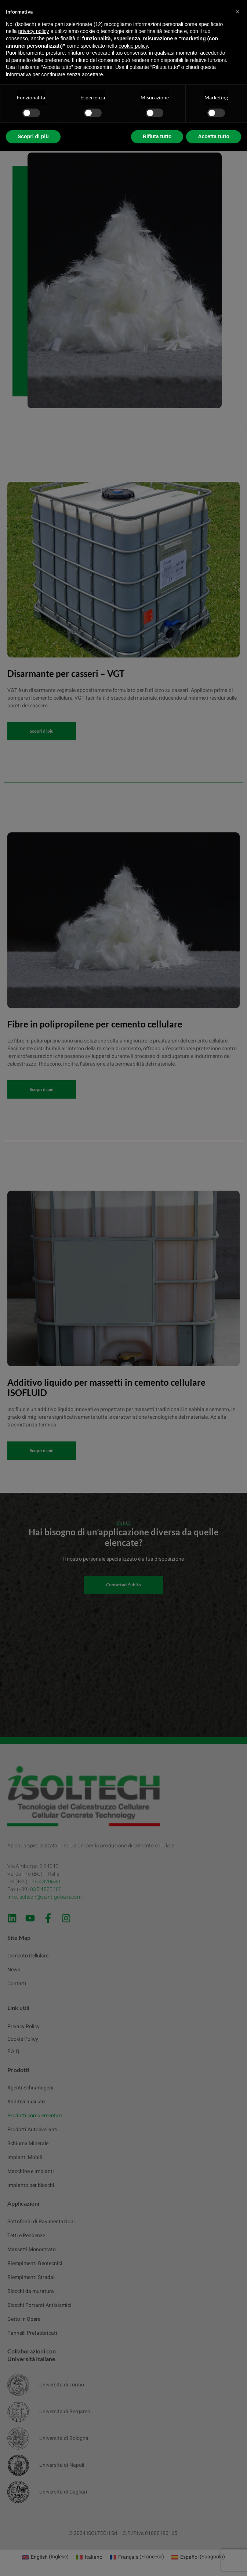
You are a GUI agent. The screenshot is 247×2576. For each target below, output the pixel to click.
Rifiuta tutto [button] (157, 136)
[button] (237, 12)
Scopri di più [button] (33, 136)
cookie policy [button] (133, 46)
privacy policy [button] (33, 31)
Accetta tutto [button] (213, 136)
